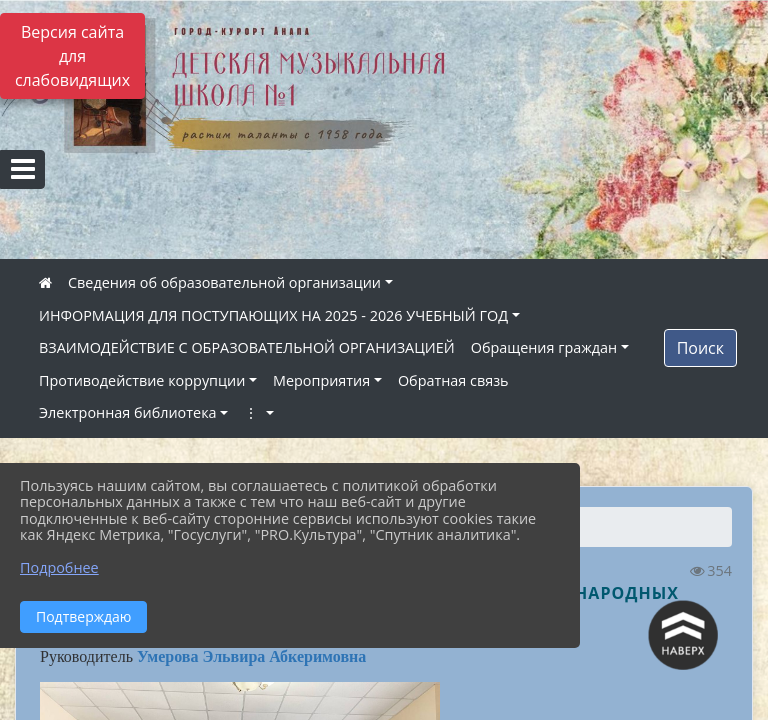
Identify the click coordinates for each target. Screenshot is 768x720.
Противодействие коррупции (142, 380)
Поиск (700, 348)
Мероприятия (321, 380)
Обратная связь (453, 380)
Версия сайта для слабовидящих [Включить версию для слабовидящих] (72, 56)
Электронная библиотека (128, 412)
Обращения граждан (544, 347)
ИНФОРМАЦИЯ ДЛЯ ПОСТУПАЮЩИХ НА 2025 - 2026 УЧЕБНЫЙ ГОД (273, 315)
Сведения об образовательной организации (224, 282)
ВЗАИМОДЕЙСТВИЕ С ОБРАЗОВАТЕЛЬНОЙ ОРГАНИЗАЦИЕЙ (247, 347)
